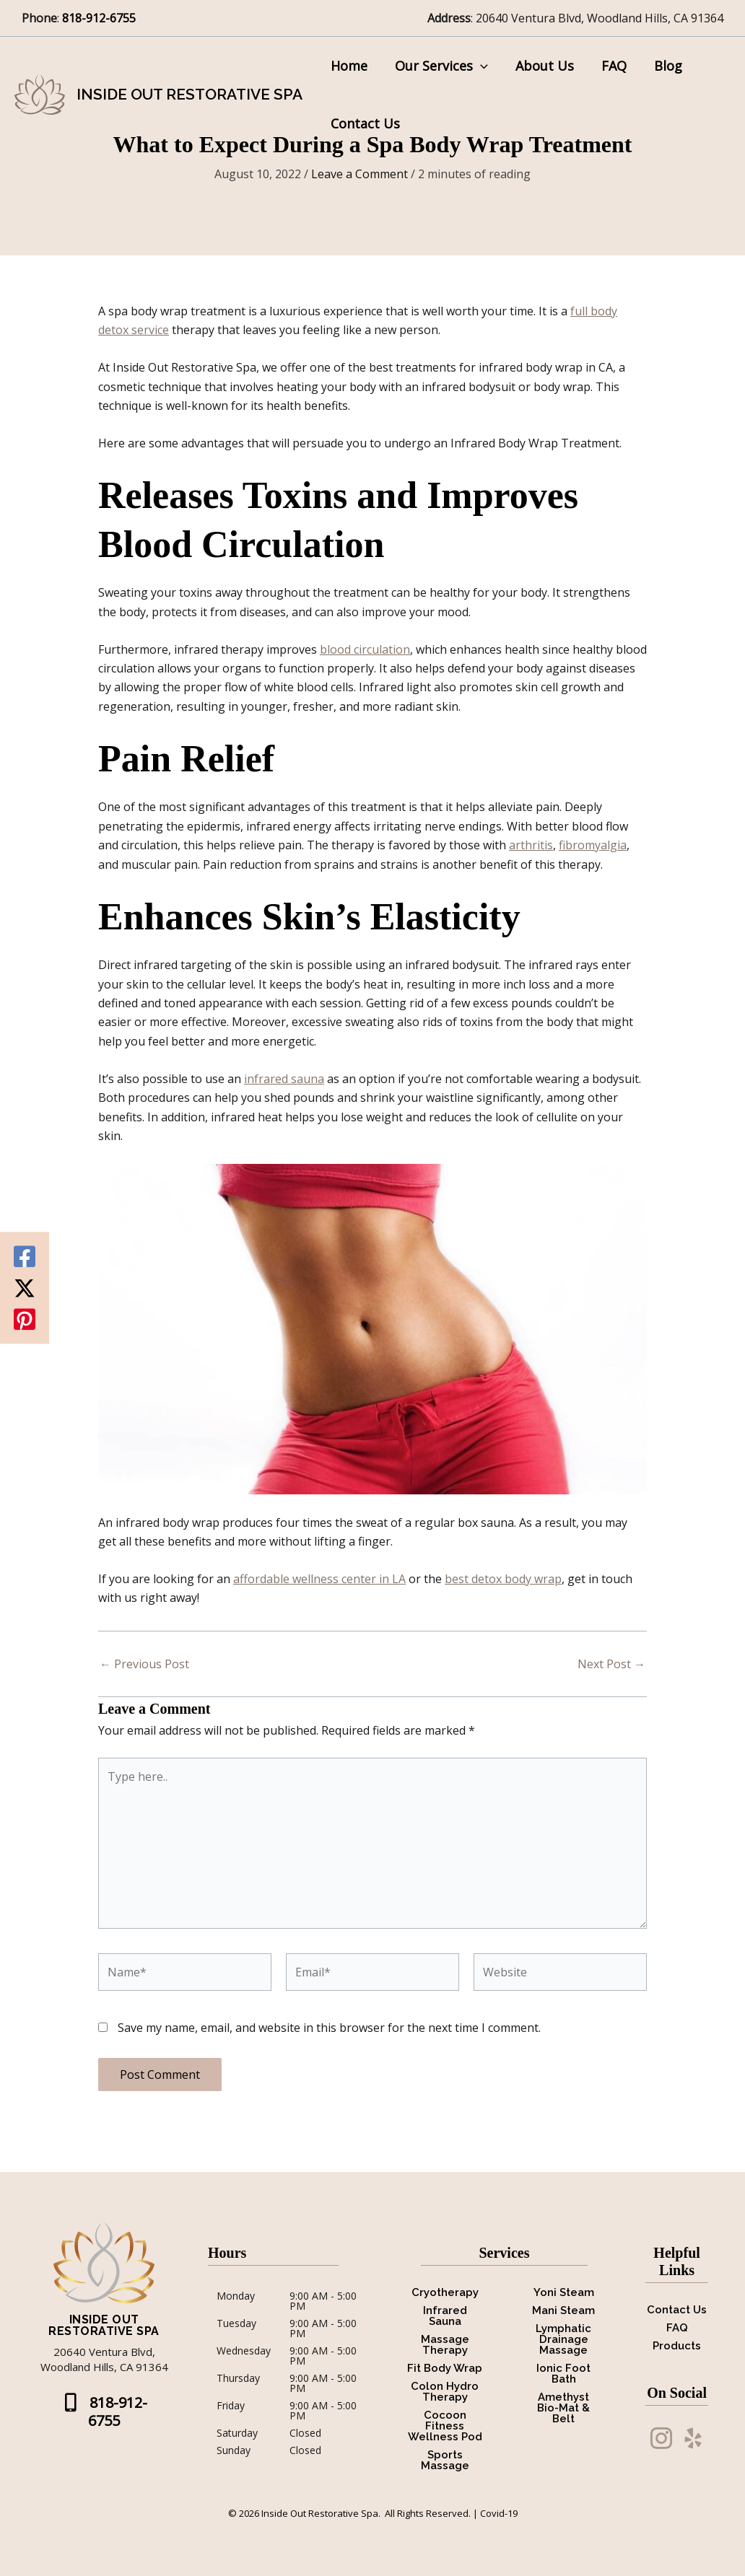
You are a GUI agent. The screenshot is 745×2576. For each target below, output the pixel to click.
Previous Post (144, 1664)
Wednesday (244, 2351)
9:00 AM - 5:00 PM (323, 2301)
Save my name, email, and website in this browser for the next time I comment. (329, 2028)
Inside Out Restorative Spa (189, 94)
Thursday (238, 2379)
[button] (478, 66)
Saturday (237, 2433)
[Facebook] (25, 1257)
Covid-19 (499, 2513)
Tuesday (236, 2324)
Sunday (233, 2450)
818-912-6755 (100, 18)
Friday (231, 2406)
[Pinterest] (25, 1320)
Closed (305, 2433)
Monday (236, 2297)
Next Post (611, 1664)
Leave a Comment (359, 174)
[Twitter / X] (25, 1288)
